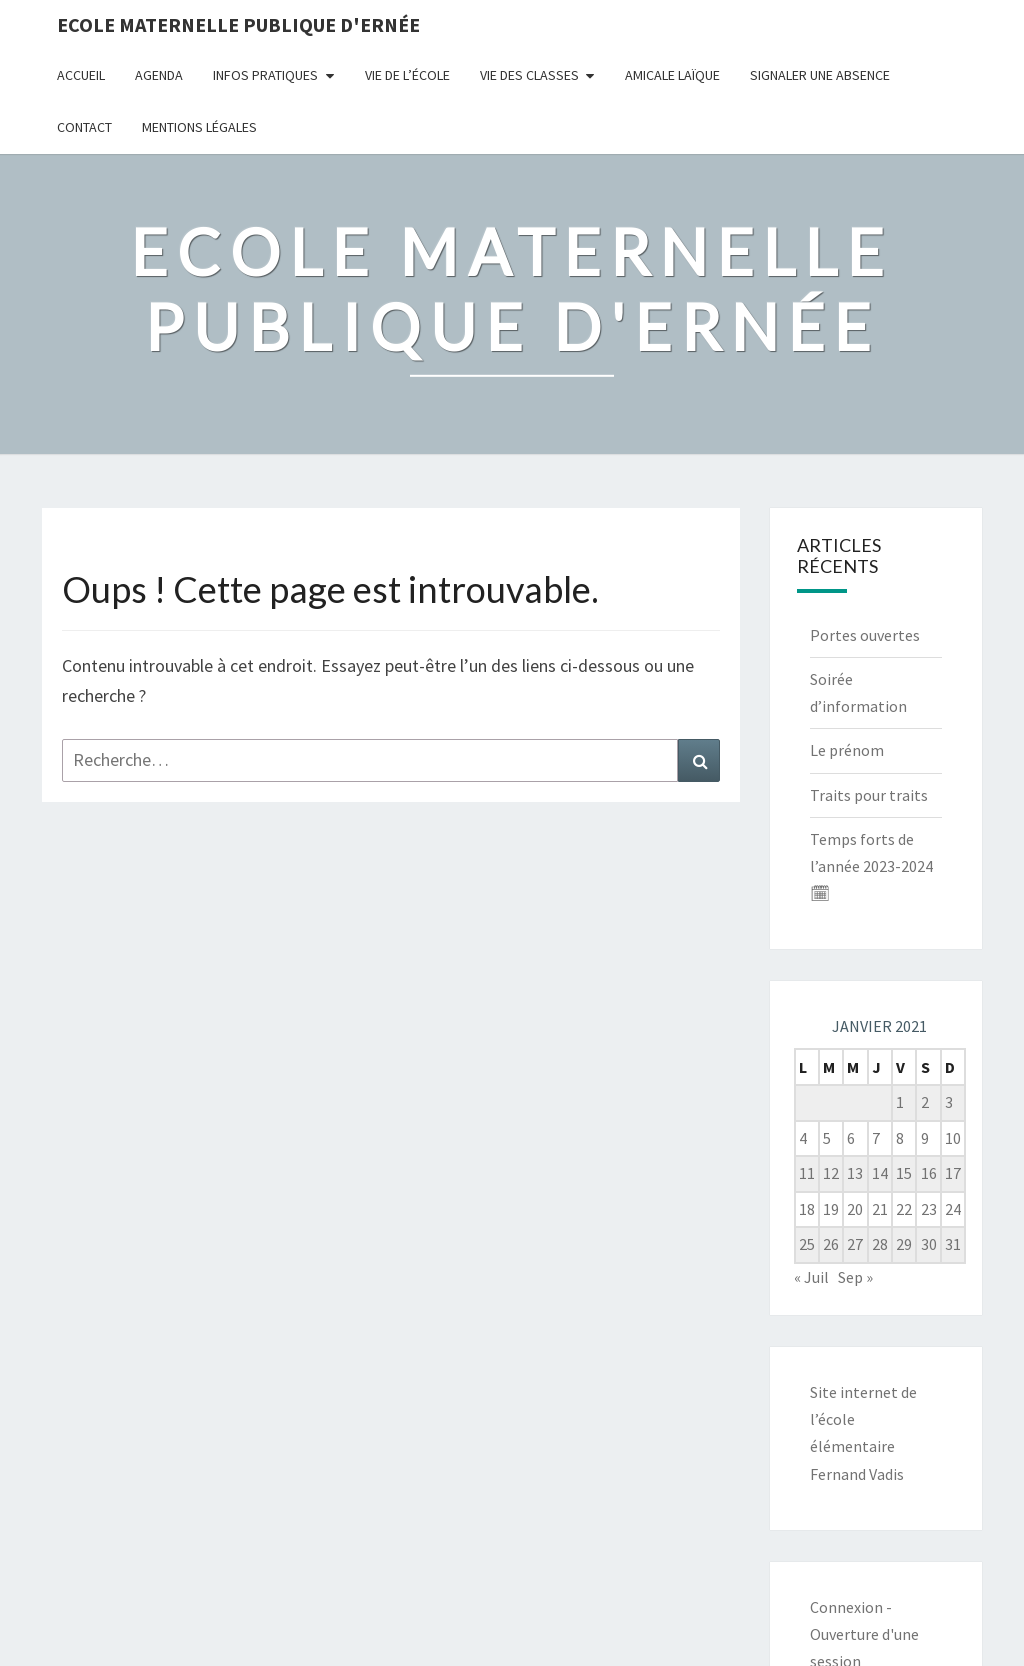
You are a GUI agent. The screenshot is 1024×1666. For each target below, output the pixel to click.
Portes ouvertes (865, 635)
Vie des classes (529, 75)
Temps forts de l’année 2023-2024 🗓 (871, 866)
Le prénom (847, 750)
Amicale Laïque (672, 75)
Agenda (159, 75)
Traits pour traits (869, 795)
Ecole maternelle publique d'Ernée (238, 24)
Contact (84, 127)
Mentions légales (199, 127)
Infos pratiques (265, 75)
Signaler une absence (820, 75)
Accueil (81, 75)
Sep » (855, 1277)
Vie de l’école (407, 75)
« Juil (811, 1277)
